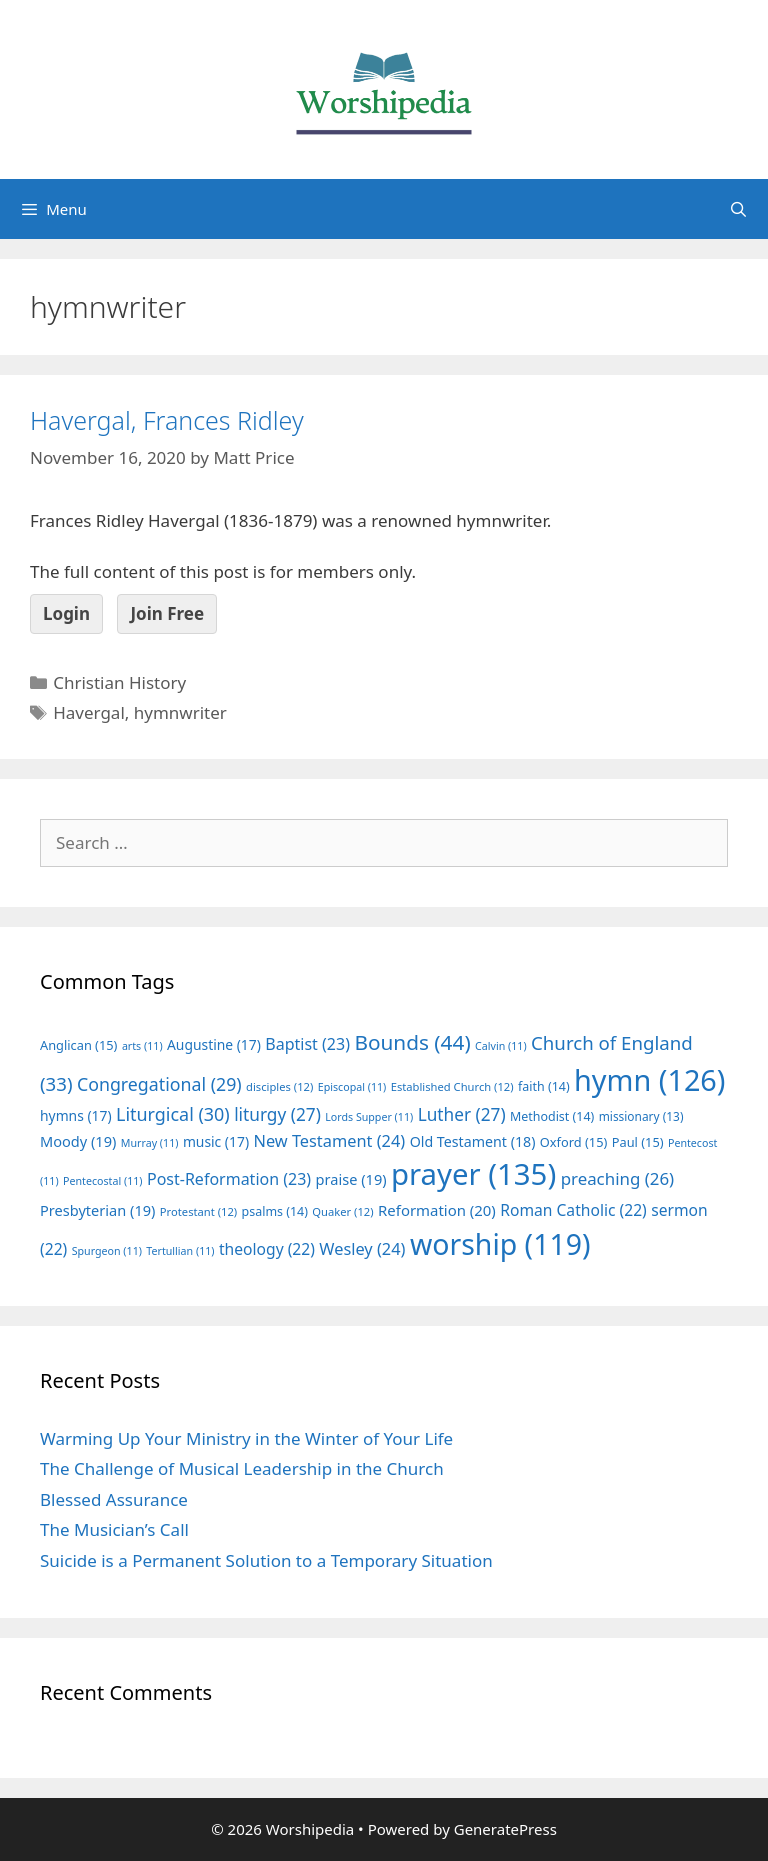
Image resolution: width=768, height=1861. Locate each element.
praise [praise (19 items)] (351, 1179)
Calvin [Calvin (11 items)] (501, 1046)
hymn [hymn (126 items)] (649, 1079)
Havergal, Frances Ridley (167, 420)
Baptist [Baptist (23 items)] (307, 1044)
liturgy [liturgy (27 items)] (277, 1114)
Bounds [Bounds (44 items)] (412, 1042)
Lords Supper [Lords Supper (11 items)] (369, 1117)
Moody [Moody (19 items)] (78, 1141)
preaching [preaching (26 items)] (618, 1178)
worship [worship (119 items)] (500, 1244)
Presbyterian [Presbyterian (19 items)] (97, 1210)
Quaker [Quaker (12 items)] (342, 1211)
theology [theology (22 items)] (267, 1249)
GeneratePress (505, 1829)
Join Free (167, 613)
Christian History (119, 682)
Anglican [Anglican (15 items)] (78, 1045)
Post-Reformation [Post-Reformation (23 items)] (229, 1179)
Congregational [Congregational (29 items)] (159, 1084)
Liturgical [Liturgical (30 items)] (173, 1114)
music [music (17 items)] (216, 1141)
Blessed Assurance (114, 1499)
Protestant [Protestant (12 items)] (198, 1211)
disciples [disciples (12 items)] (279, 1086)
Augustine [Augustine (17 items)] (214, 1044)
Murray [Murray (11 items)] (150, 1143)
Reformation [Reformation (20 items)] (437, 1210)
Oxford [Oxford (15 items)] (573, 1142)
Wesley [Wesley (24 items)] (362, 1249)
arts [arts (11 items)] (142, 1046)
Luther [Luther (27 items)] (462, 1114)
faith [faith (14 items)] (544, 1086)
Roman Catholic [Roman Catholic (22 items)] (573, 1210)
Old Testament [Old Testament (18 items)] (473, 1141)
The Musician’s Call (114, 1529)
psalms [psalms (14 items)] (275, 1211)
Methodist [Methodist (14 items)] (552, 1116)
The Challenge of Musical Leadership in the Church (242, 1468)
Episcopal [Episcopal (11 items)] (352, 1087)
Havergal (89, 712)
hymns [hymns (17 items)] (76, 1115)
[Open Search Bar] (738, 209)
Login (66, 613)
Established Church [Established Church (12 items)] (452, 1086)
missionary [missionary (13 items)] (641, 1116)
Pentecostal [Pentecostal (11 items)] (103, 1181)
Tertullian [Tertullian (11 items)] (180, 1251)
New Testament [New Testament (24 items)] (329, 1141)
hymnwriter (180, 712)
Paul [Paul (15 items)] (638, 1142)
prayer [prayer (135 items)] (473, 1174)
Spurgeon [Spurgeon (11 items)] (107, 1251)
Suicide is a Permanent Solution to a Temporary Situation (266, 1560)
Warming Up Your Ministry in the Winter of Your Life (246, 1438)
